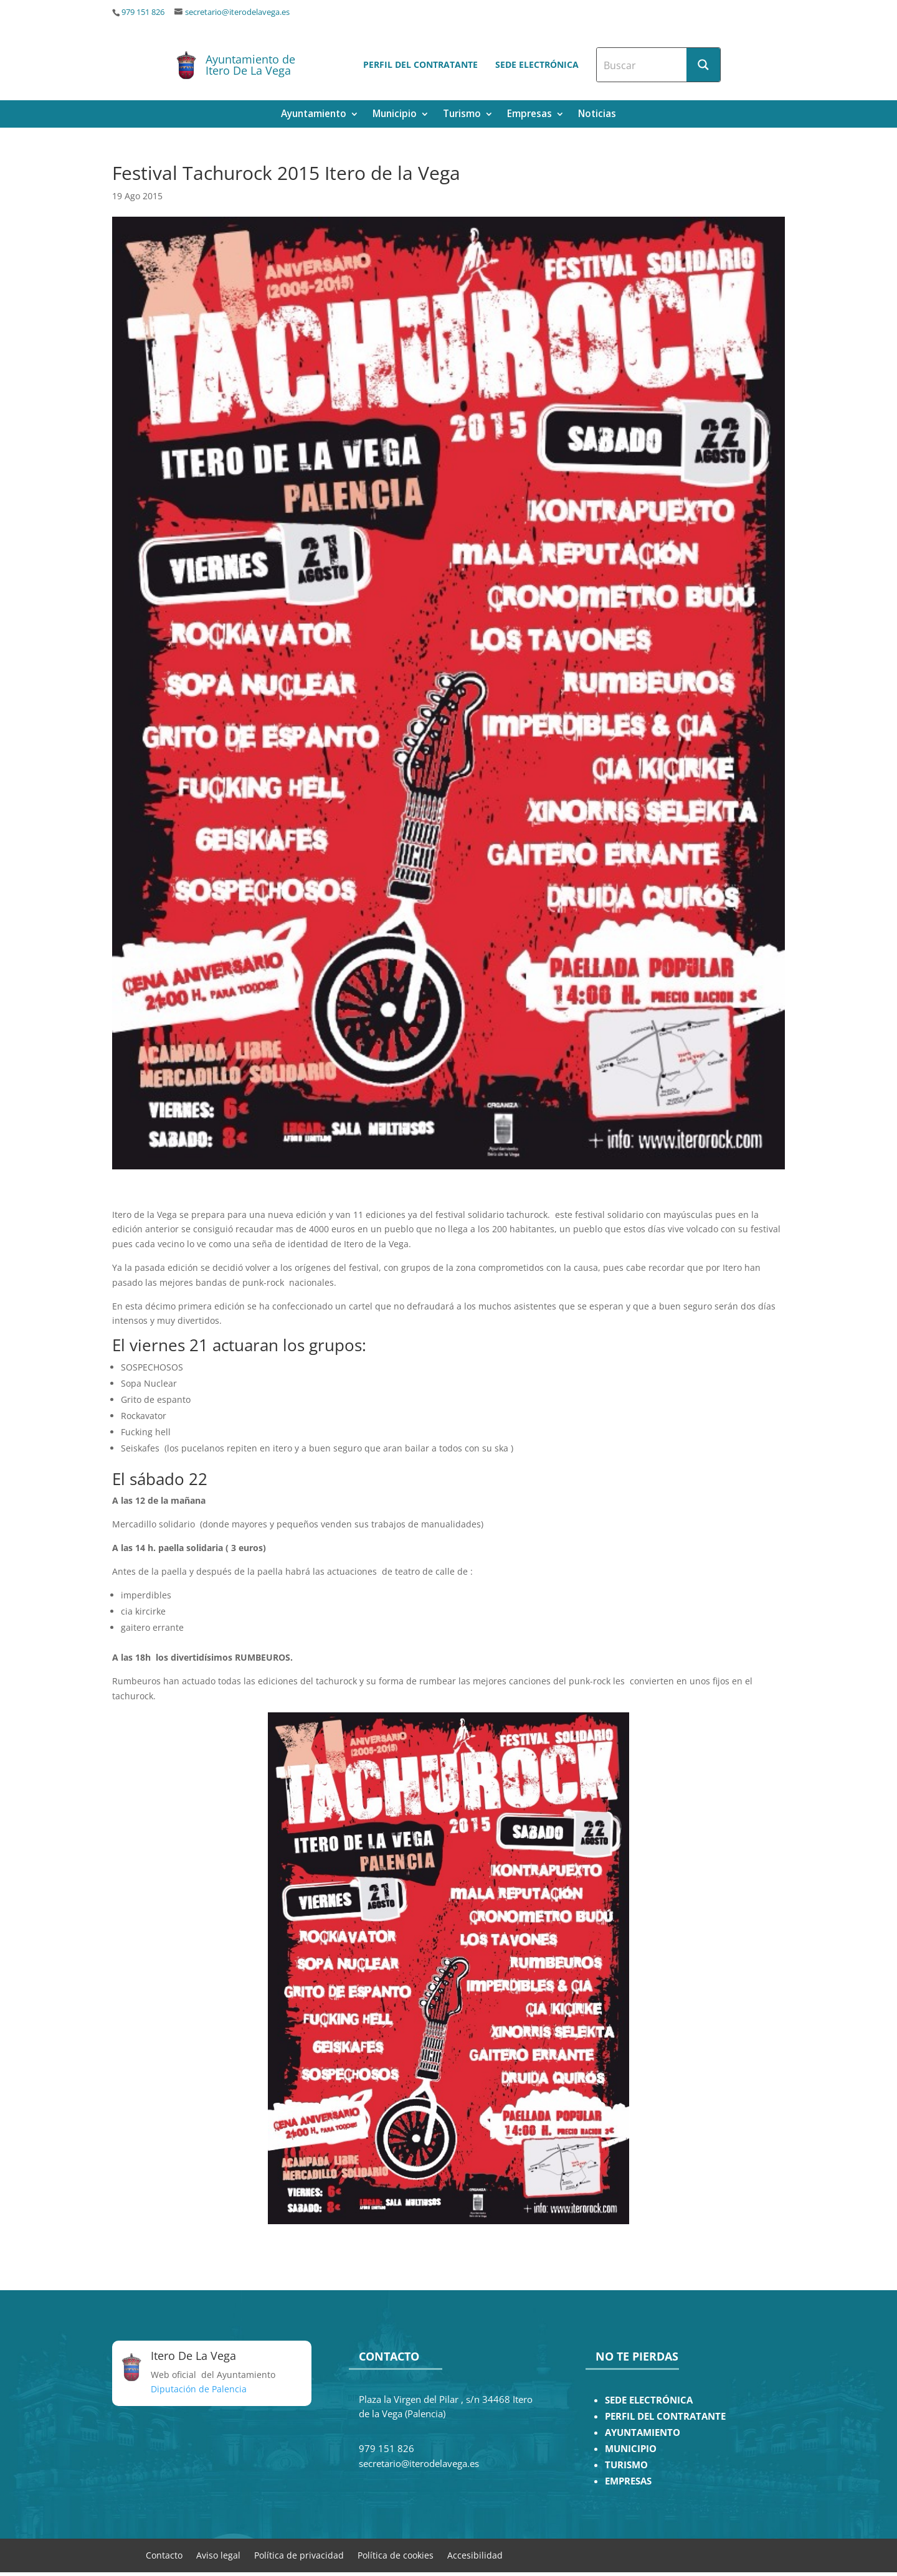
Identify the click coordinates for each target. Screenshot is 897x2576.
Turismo (462, 115)
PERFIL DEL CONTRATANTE (665, 2416)
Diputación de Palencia (199, 2389)
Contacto (164, 2554)
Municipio (395, 115)
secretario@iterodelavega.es (237, 12)
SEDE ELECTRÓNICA (649, 2400)
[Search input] (642, 64)
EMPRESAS (628, 2481)
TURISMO (626, 2464)
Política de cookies (396, 2554)
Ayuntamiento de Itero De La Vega (250, 65)
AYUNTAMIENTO (642, 2432)
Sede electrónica (537, 64)
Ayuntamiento (313, 115)
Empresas (529, 115)
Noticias (597, 115)
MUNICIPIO (631, 2448)
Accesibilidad (475, 2554)
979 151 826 (142, 12)
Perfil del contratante (420, 64)
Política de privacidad (299, 2554)
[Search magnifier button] (703, 65)
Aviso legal (218, 2554)
